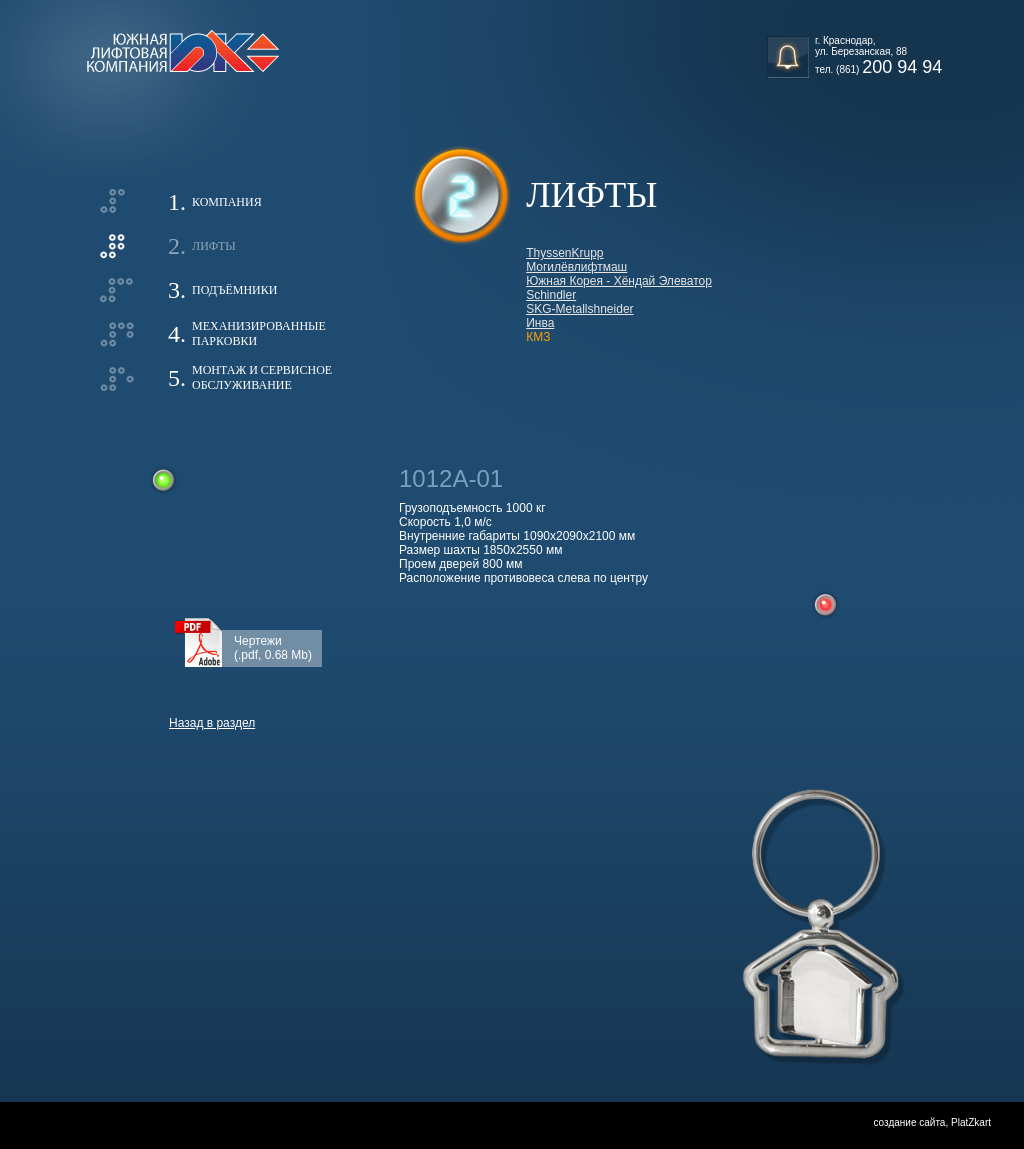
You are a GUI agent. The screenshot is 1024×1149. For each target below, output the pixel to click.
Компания (227, 202)
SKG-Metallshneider (579, 309)
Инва (540, 323)
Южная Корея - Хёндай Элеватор (619, 281)
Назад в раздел (212, 723)
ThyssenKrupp (564, 253)
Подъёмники (234, 290)
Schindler (551, 295)
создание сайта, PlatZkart (932, 1122)
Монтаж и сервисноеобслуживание (262, 377)
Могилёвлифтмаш (576, 267)
